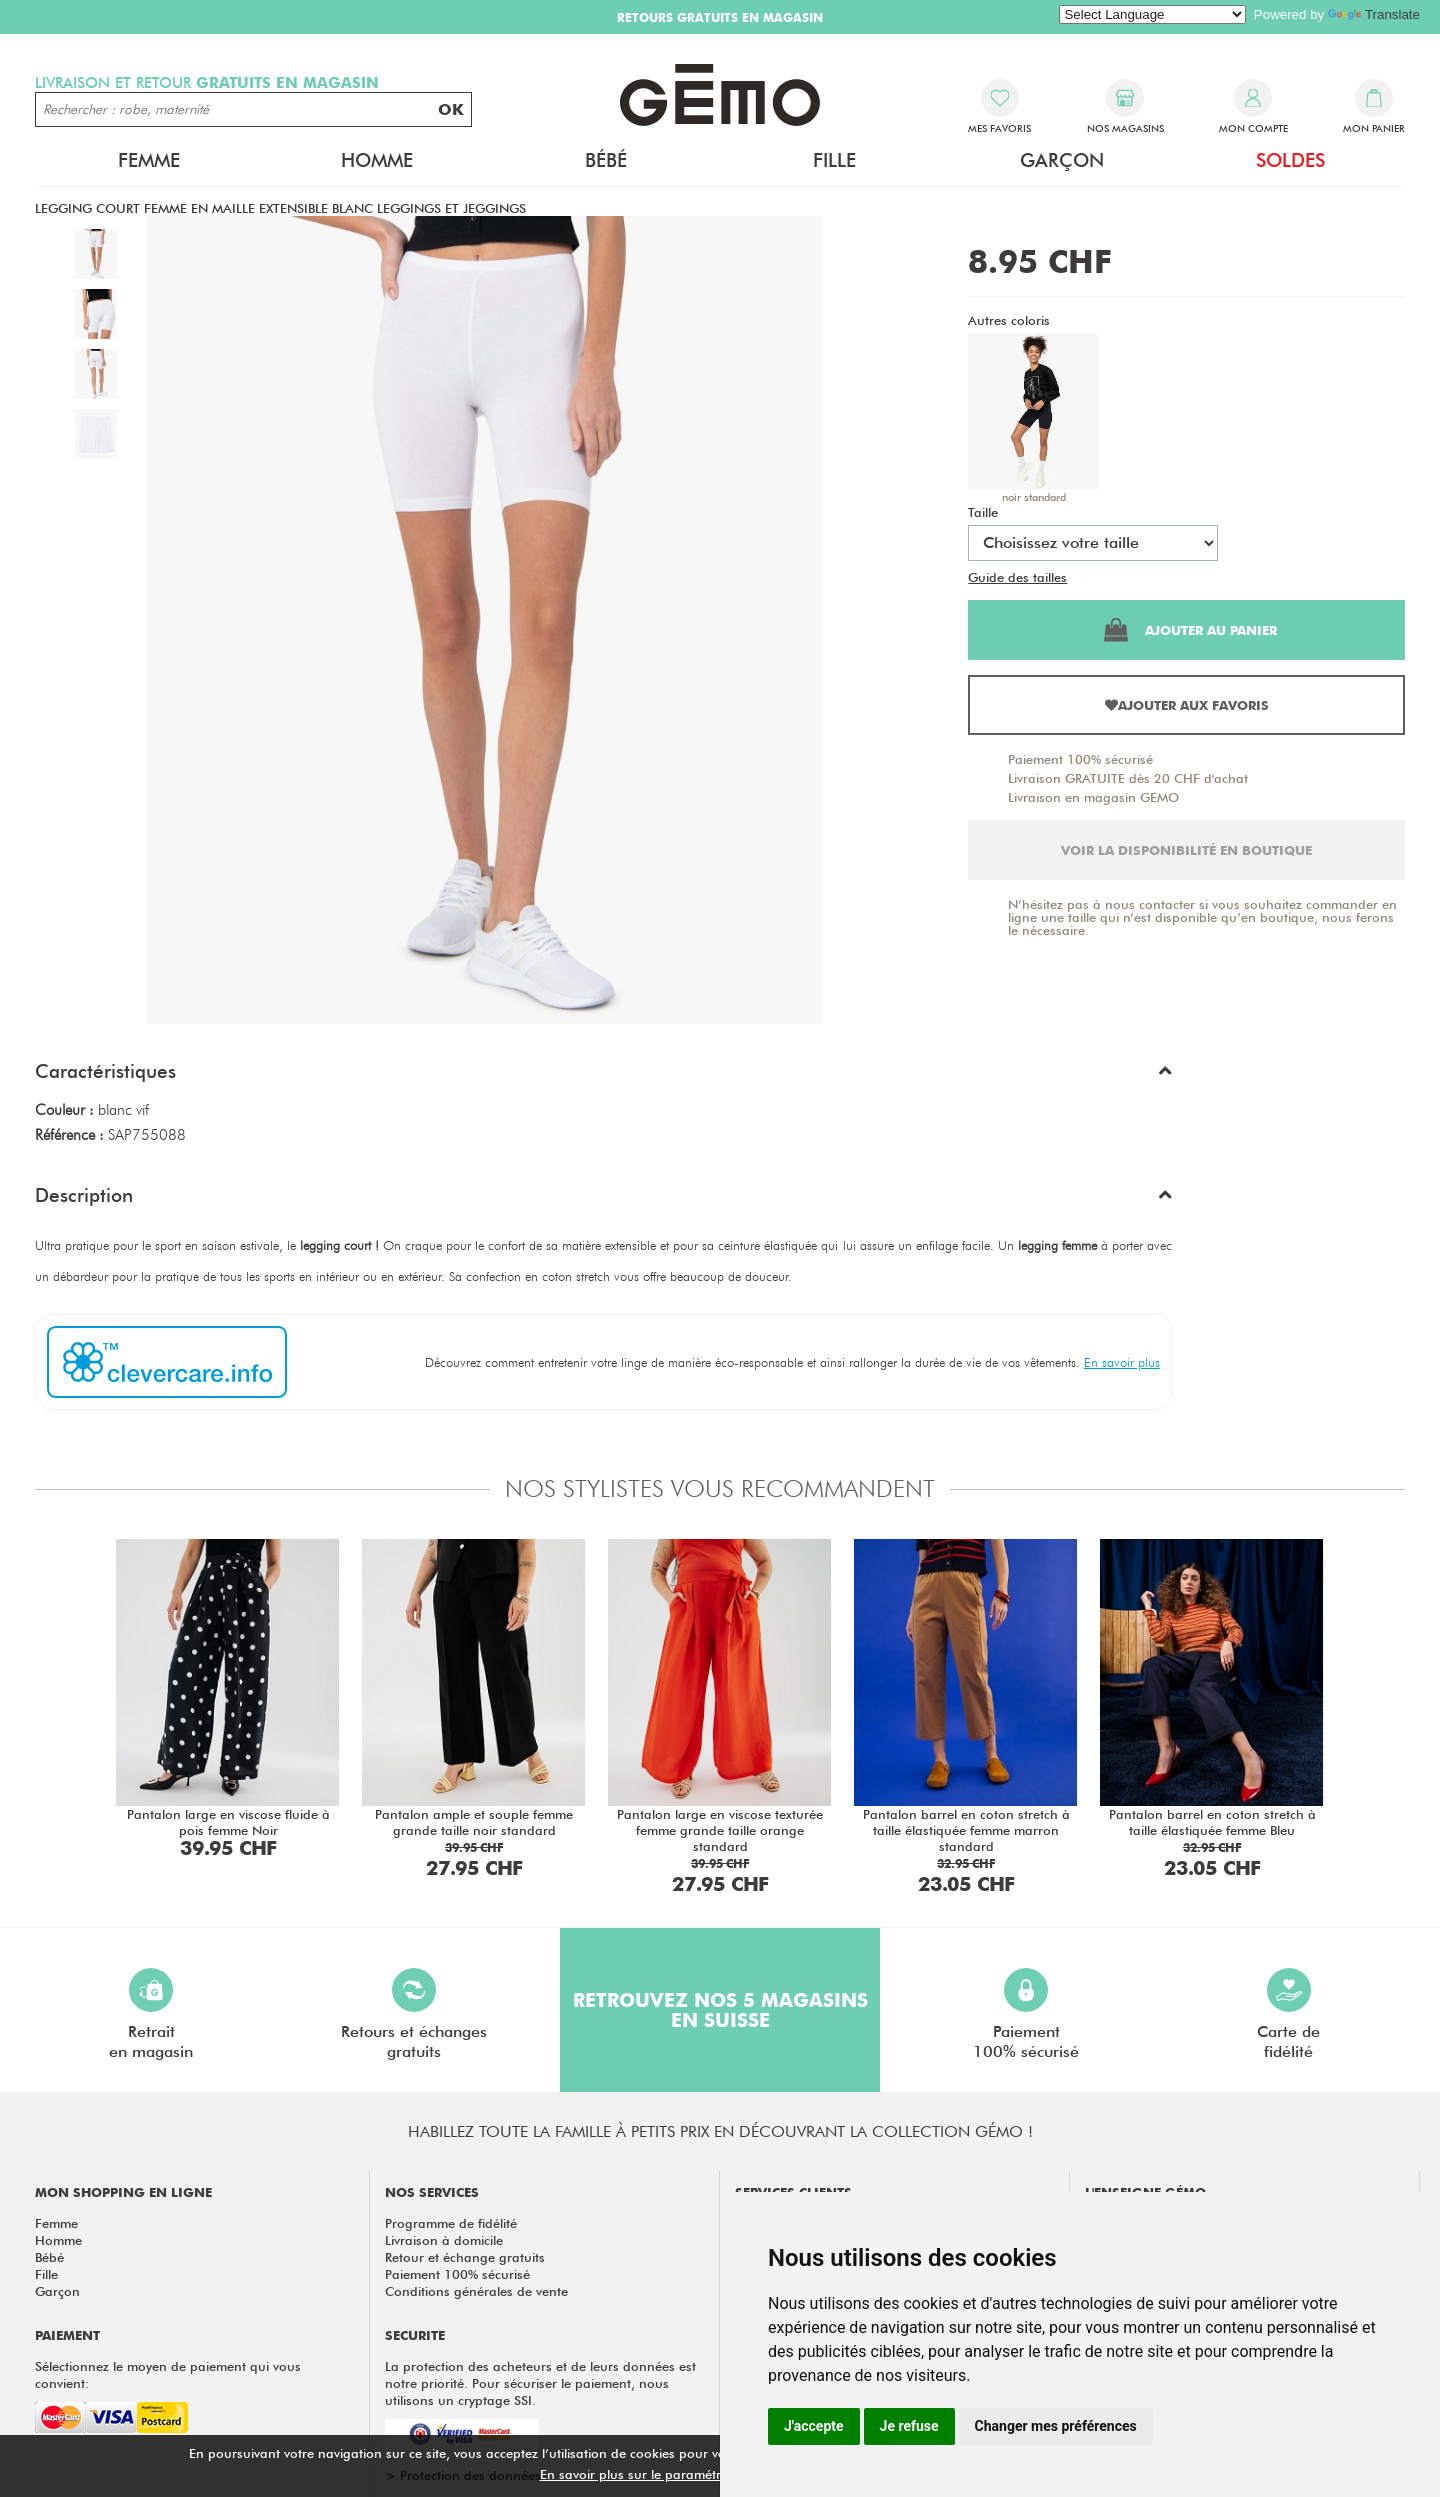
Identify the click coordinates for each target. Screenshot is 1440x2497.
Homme (377, 160)
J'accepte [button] (814, 2426)
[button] (603, 1076)
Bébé (606, 160)
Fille (834, 160)
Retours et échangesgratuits (414, 2014)
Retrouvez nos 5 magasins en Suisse (720, 2010)
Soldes (1290, 160)
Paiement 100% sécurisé (1080, 759)
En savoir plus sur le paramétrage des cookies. (681, 2474)
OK (451, 109)
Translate (1374, 14)
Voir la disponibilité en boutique (1186, 850)
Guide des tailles (1017, 577)
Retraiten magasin (151, 2014)
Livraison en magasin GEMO (1093, 797)
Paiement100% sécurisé (1026, 2014)
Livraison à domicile (444, 2240)
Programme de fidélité (451, 2223)
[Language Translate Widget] (1152, 14)
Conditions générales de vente (476, 2291)
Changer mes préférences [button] (1056, 2426)
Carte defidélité (1288, 2014)
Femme (149, 160)
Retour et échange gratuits (465, 2257)
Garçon (1062, 160)
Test (1082, 577)
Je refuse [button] (909, 2426)
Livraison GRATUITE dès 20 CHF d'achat (1128, 778)
